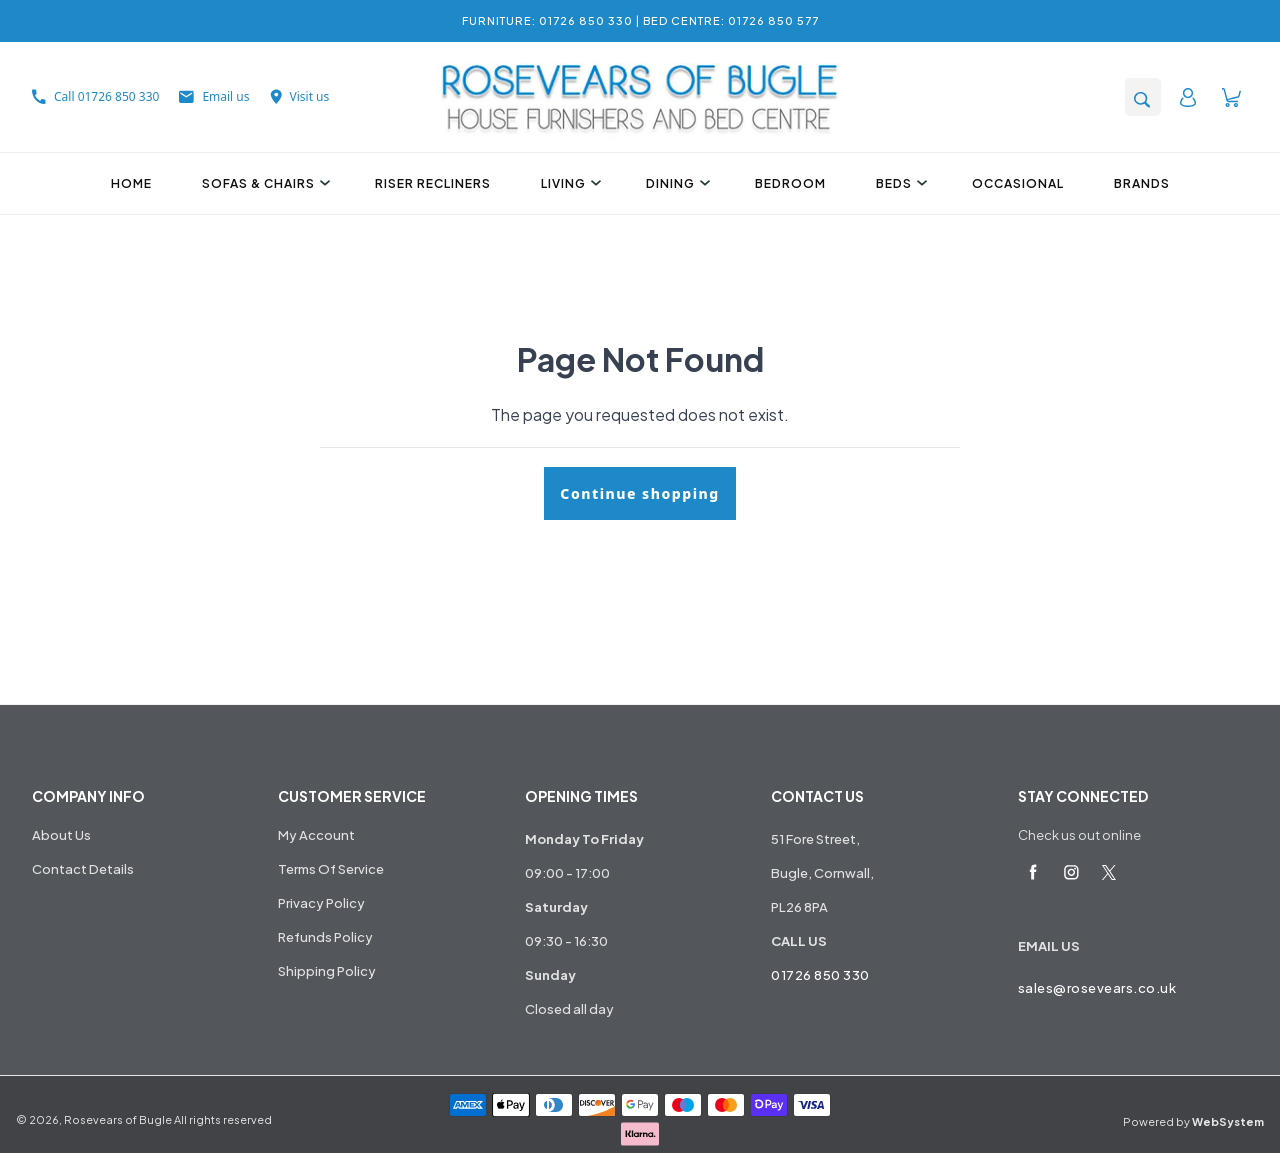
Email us (214, 96)
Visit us (300, 96)
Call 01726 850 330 (95, 96)
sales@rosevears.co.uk (1097, 988)
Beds (899, 183)
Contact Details (83, 869)
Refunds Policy (325, 937)
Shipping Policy (327, 971)
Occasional (1018, 183)
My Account (316, 835)
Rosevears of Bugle (118, 1119)
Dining (675, 183)
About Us (61, 835)
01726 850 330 (820, 975)
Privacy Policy (321, 903)
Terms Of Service (331, 869)
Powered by (1193, 1121)
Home (131, 183)
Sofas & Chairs (263, 183)
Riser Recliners (433, 183)
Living (568, 183)
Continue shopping (639, 493)
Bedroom (790, 183)
